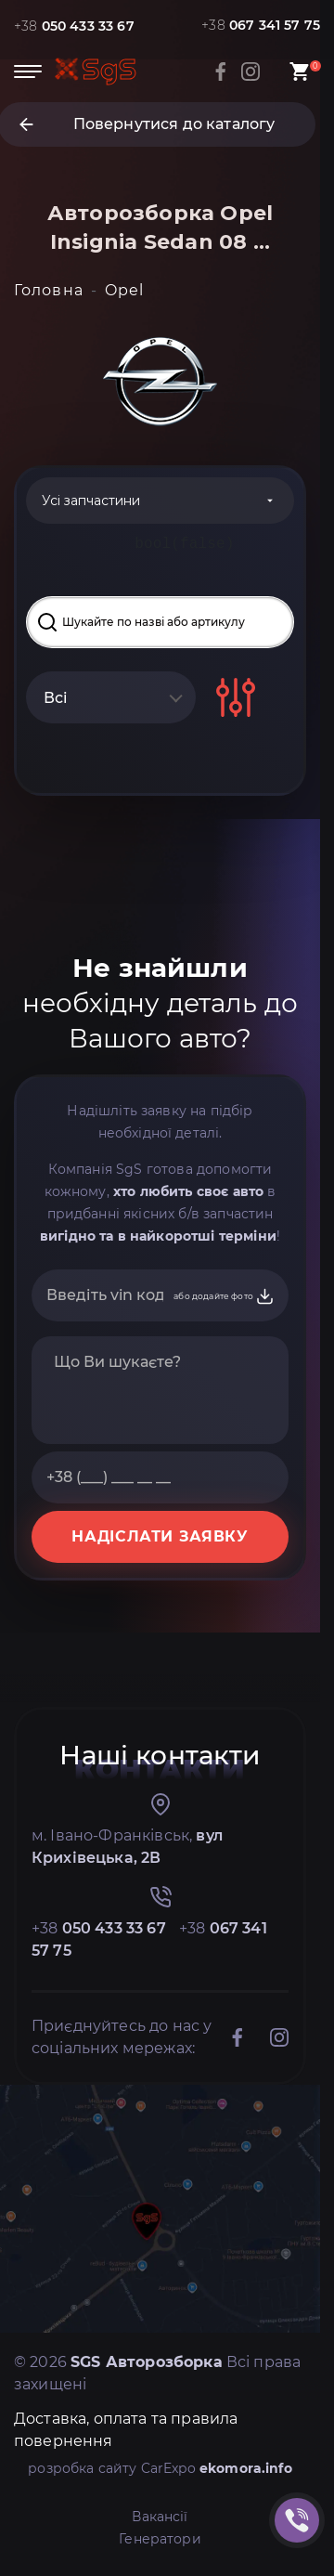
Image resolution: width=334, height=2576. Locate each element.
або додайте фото (224, 1296)
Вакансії (159, 2516)
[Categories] (160, 500)
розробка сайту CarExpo (160, 2468)
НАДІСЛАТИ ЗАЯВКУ (159, 1536)
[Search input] (160, 622)
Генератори (160, 2538)
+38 (74, 26)
